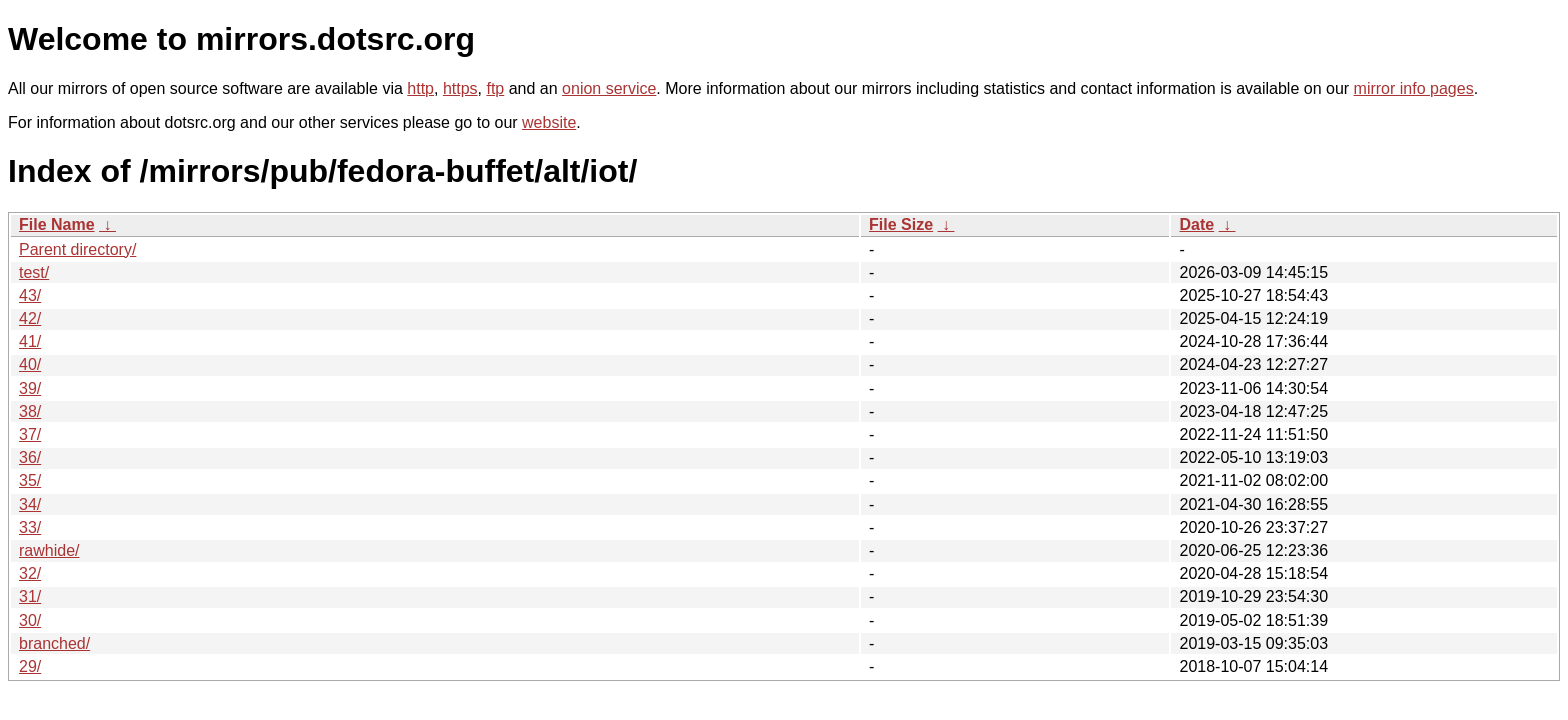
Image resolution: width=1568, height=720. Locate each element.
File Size (901, 224)
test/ (34, 272)
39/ (30, 388)
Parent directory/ (77, 249)
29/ (30, 666)
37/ (30, 434)
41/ (30, 341)
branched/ (54, 643)
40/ (30, 364)
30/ (30, 620)
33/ (30, 527)
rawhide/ (49, 550)
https (460, 88)
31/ (30, 596)
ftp (495, 88)
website (549, 122)
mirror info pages (1414, 88)
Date (1196, 224)
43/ (30, 295)
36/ (30, 457)
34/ (30, 504)
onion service (609, 88)
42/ (30, 318)
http (420, 88)
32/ (30, 573)
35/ (30, 480)
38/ (30, 411)
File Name (57, 224)
